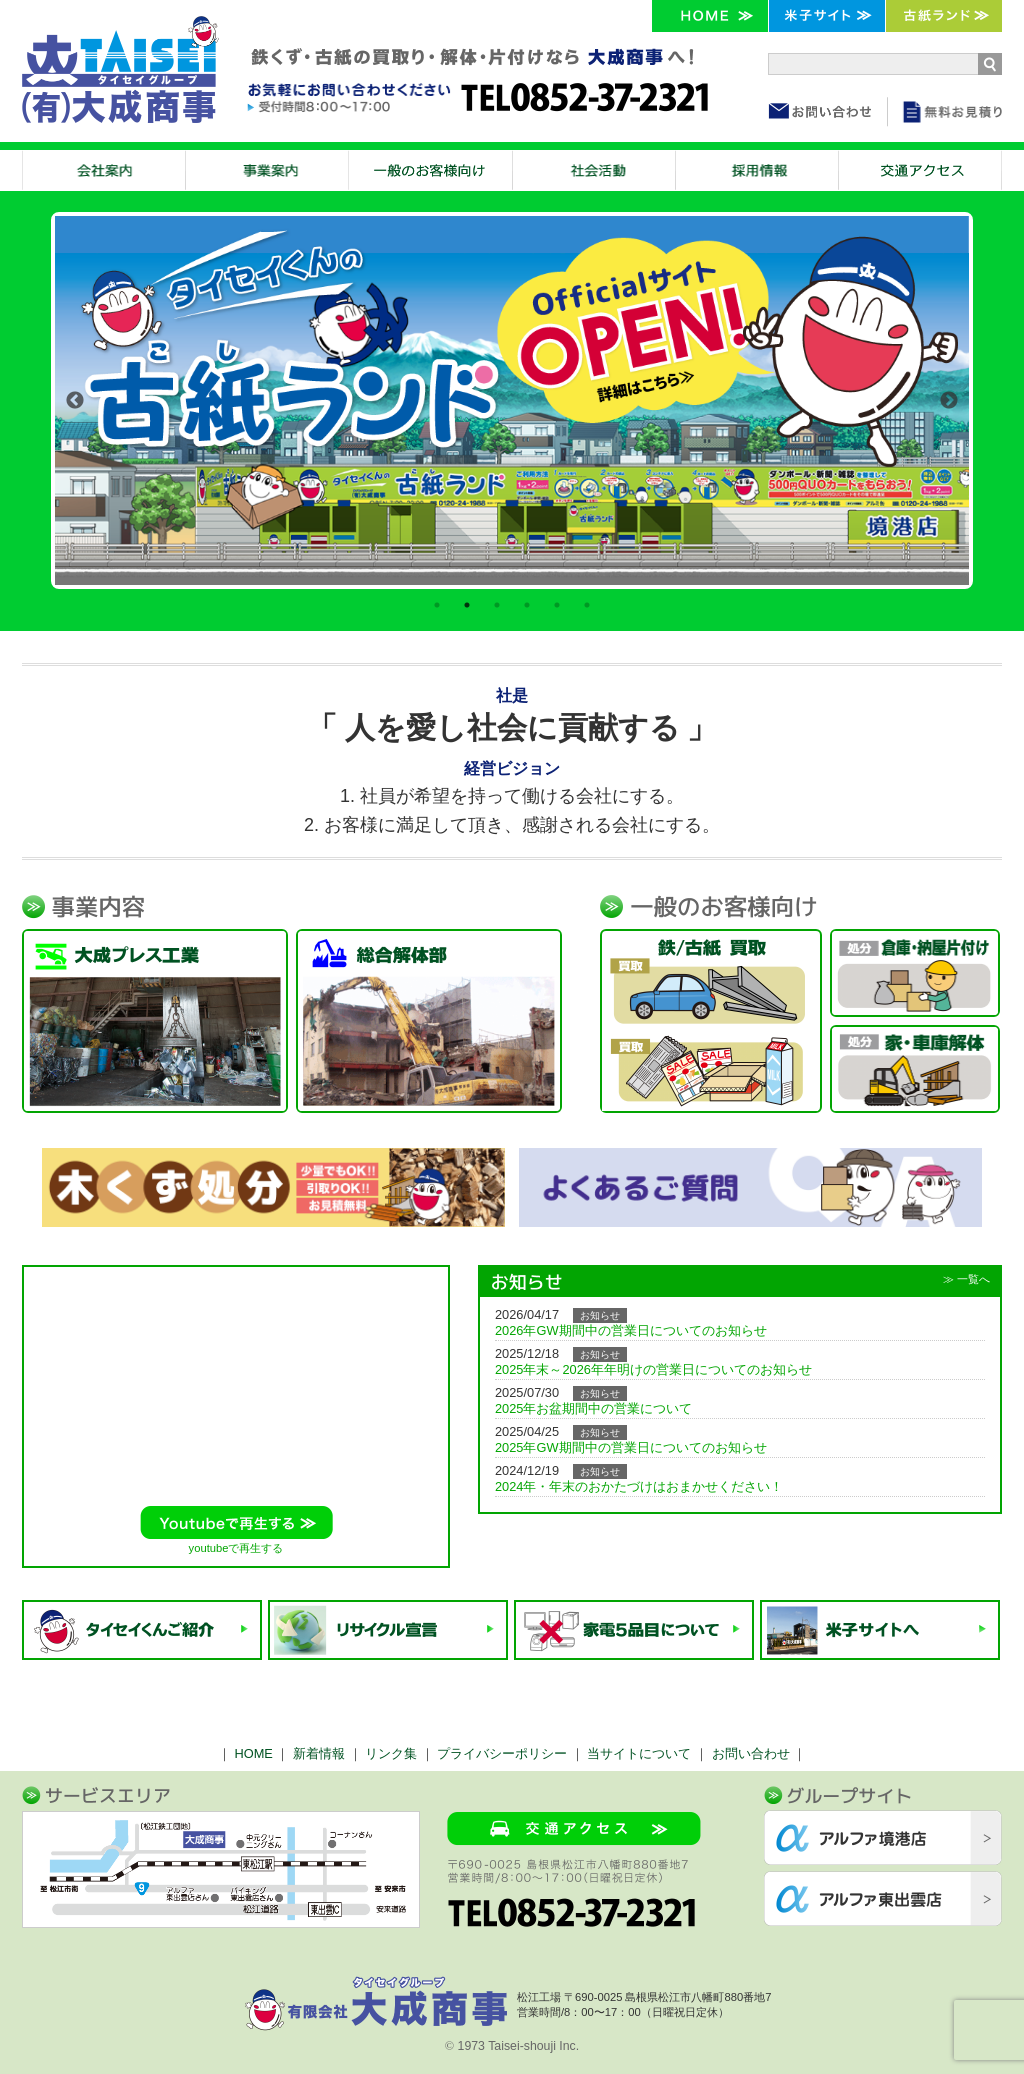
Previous (75, 401)
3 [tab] (497, 605)
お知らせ (600, 1315)
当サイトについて (639, 1753)
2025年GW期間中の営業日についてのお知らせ (631, 1447)
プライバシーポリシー (502, 1753)
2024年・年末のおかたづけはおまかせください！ (639, 1486)
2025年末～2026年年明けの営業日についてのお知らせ (653, 1369)
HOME (253, 1753)
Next (949, 401)
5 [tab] (557, 605)
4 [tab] (527, 605)
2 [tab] (467, 605)
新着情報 (319, 1753)
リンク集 (391, 1753)
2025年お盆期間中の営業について (593, 1408)
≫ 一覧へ (966, 1279)
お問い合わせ (751, 1753)
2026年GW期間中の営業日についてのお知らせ (631, 1330)
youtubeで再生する (236, 1548)
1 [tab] (437, 605)
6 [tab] (587, 605)
